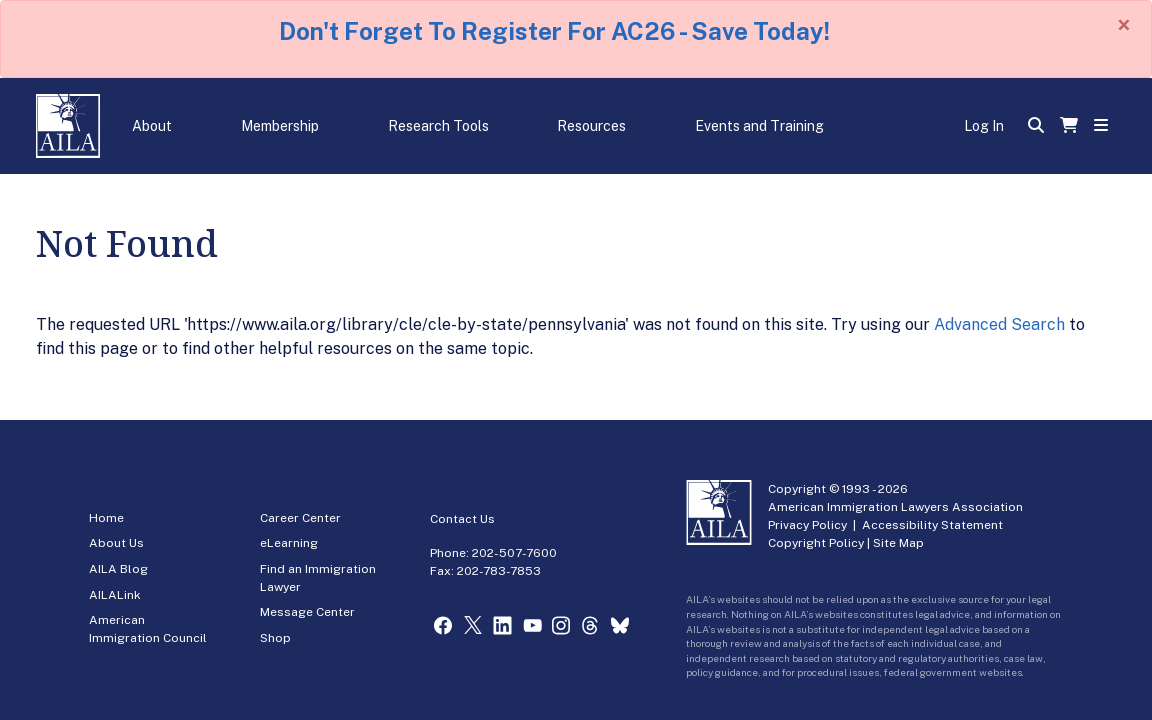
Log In (984, 126)
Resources (591, 126)
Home (106, 518)
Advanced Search (999, 324)
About (152, 126)
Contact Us (462, 519)
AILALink (115, 595)
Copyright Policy (816, 543)
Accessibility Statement (932, 525)
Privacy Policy (807, 525)
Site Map (898, 543)
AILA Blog (118, 569)
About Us (116, 543)
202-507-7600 (514, 553)
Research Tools (438, 126)
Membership (280, 126)
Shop (275, 638)
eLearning (289, 543)
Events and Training (759, 126)
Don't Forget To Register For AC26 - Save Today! (554, 31)
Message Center (307, 612)
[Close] (1124, 25)
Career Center (300, 518)
